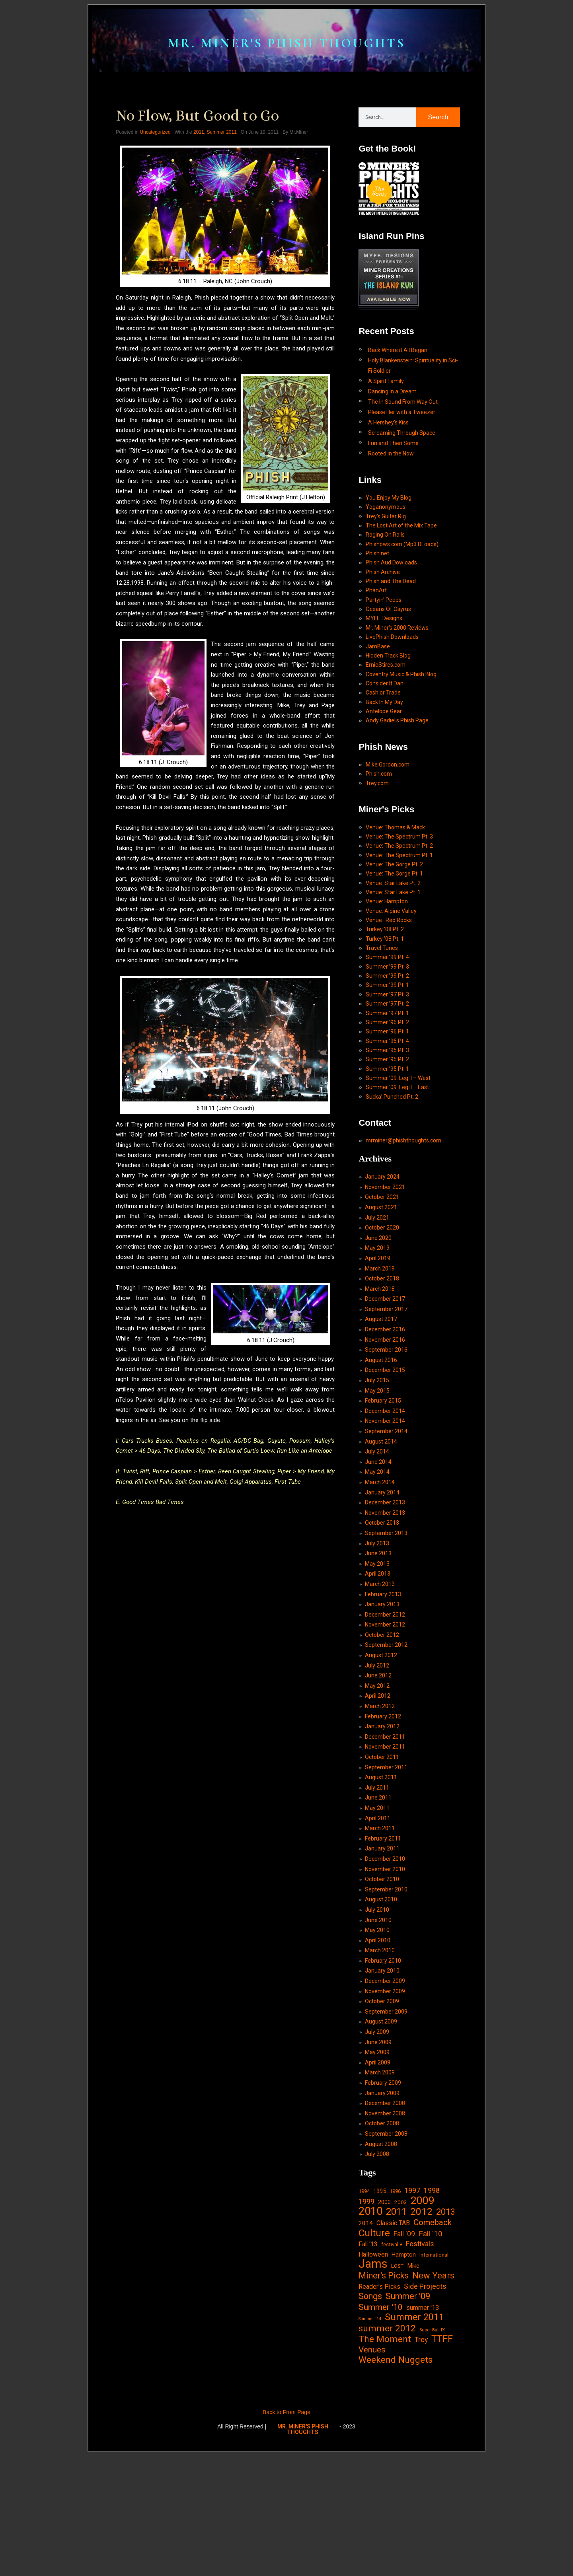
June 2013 (378, 1644)
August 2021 (381, 1284)
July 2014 (377, 1538)
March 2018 (380, 1369)
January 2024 (382, 1252)
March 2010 (380, 2056)
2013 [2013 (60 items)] (445, 2328)
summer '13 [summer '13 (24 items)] (422, 2428)
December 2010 (385, 1961)
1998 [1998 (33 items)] (432, 2305)
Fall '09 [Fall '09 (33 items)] (404, 2351)
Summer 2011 (221, 155)
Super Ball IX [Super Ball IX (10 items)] (432, 2452)
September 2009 (386, 2120)
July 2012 (377, 1760)
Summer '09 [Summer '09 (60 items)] (408, 2417)
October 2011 (382, 1855)
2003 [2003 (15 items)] (400, 2318)
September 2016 (386, 1432)
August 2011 (381, 1877)
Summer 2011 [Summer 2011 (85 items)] (414, 2439)
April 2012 (377, 1792)
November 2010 (385, 1972)
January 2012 (382, 1824)
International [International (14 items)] (433, 2373)
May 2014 (377, 1559)
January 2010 (382, 2077)
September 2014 (386, 1517)
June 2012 (378, 1771)
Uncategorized (155, 155)
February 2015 (383, 1485)
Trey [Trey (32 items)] (421, 2463)
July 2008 (377, 2268)
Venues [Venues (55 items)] (372, 2473)
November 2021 (385, 1263)
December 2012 (385, 1707)
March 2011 (380, 1929)
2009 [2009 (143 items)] (423, 2316)
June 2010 (378, 2024)
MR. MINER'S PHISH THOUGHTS (286, 51)
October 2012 (382, 1729)
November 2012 (385, 1718)
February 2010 (383, 2067)
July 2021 (377, 1295)
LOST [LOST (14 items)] (397, 2385)
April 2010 (377, 2046)
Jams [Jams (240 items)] (373, 2383)
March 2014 (380, 1570)
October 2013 (382, 1612)
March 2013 (380, 1676)
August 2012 (381, 1750)
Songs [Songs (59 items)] (370, 2417)
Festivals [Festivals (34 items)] (420, 2362)
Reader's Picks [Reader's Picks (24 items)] (379, 2407)
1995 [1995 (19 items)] (379, 2305)
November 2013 (385, 1602)
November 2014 (385, 1506)
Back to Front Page (286, 2536)
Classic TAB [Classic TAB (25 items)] (393, 2340)
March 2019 (380, 1347)
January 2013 (382, 1697)
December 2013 (385, 1591)
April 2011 (377, 1919)
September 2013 (386, 1623)
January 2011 (382, 1951)
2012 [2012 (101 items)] (421, 2328)
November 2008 (385, 2226)
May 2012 (377, 1781)
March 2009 (380, 2183)
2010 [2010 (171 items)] (370, 2328)
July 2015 (377, 1464)
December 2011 (385, 1834)
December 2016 (385, 1411)
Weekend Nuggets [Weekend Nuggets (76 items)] (396, 2484)
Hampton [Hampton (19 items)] (404, 2372)
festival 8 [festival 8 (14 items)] (391, 2363)
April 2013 (377, 1665)
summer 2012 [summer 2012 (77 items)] (387, 2451)
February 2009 (383, 2194)
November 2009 (385, 2098)
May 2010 (377, 2035)
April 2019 (377, 1337)
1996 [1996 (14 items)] (395, 2306)
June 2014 (378, 1549)
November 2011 (385, 1845)
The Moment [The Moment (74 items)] (385, 2462)
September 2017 (386, 1390)
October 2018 (382, 1358)
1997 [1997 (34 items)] (412, 2305)
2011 (198, 155)
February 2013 (383, 1686)
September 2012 (386, 1739)
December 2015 (385, 1453)
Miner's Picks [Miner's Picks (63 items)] (384, 2396)
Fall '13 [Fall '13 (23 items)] (368, 2362)
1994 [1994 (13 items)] (364, 2306)
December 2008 (385, 2215)
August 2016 (381, 1443)
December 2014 (385, 1496)
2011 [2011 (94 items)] (396, 2328)
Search (438, 140)
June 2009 (378, 2151)
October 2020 (382, 1305)
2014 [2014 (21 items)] (366, 2340)
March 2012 (380, 1803)
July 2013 (377, 1633)
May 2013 (377, 1654)
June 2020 (378, 1316)
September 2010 (386, 1993)
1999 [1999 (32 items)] (366, 2317)
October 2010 (382, 1982)
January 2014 (382, 1580)
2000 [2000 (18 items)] (384, 2318)
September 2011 (386, 1866)
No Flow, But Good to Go (197, 138)
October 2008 (382, 2236)
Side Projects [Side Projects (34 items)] (425, 2406)
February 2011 (383, 1940)
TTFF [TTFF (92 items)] (442, 2462)
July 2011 (377, 1887)
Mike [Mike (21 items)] (413, 2385)
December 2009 (385, 2088)
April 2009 (377, 2173)
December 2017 (385, 1379)
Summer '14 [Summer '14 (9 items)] (370, 2440)
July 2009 (377, 2141)
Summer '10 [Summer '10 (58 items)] (381, 2428)
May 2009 (377, 2162)
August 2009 (381, 2130)
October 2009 (382, 2109)
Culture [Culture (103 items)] (374, 2350)
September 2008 (386, 2247)
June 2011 (378, 1898)
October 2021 (382, 1273)
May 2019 (377, 1326)
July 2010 (377, 2014)
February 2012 (383, 1813)
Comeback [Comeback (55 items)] (432, 2339)
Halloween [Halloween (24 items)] (373, 2372)
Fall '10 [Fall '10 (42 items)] (430, 2351)
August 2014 (381, 1527)
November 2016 (385, 1421)
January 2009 (382, 2204)
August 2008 (381, 2257)
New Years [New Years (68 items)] (433, 2396)
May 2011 (377, 1908)
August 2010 (381, 2003)
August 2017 (381, 1400)
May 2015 (377, 1474)
